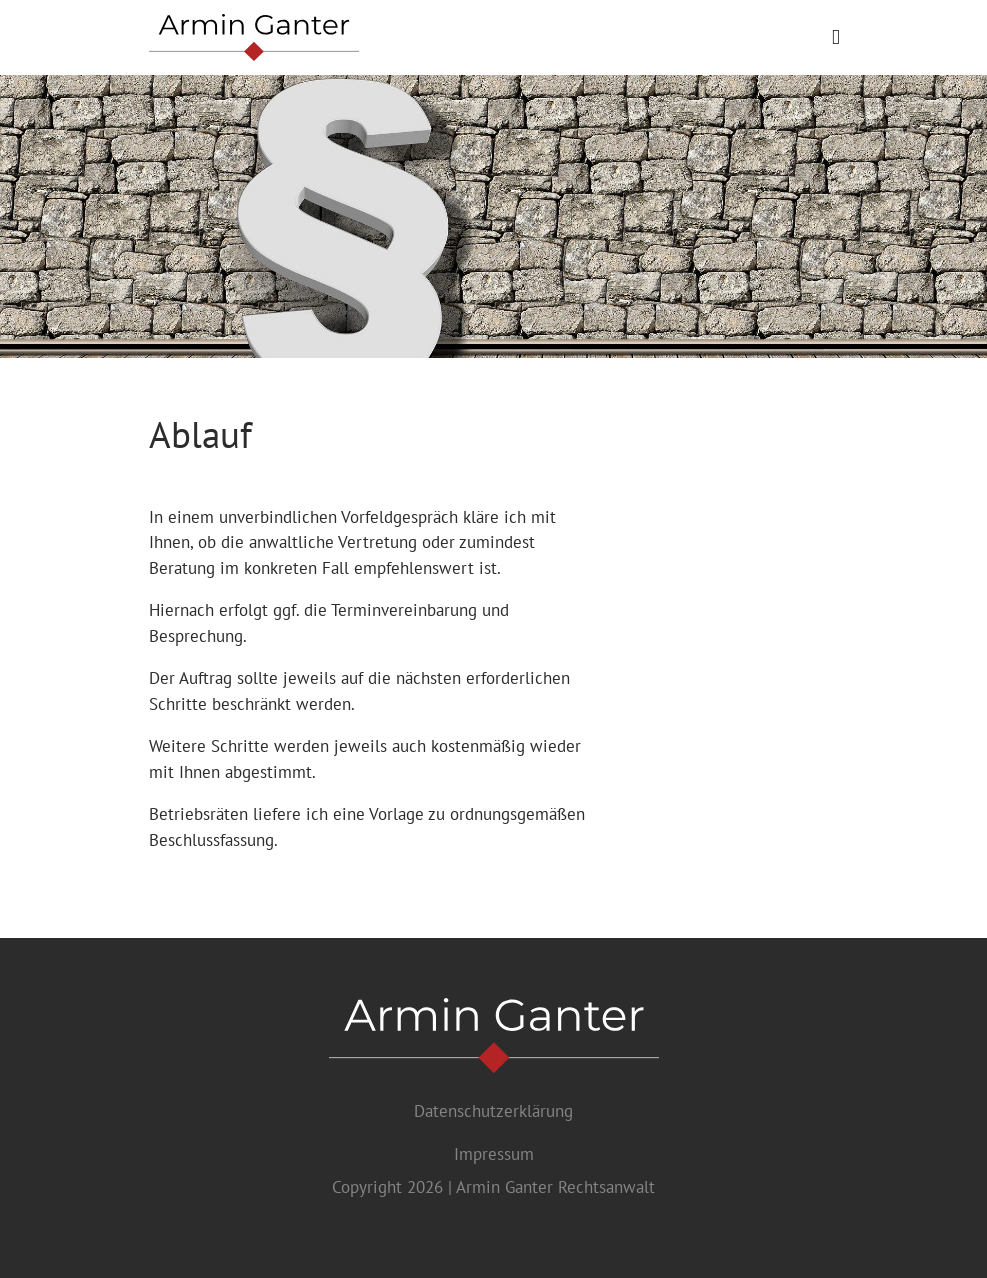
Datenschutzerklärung (493, 1111)
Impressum (494, 1154)
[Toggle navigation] (835, 37)
